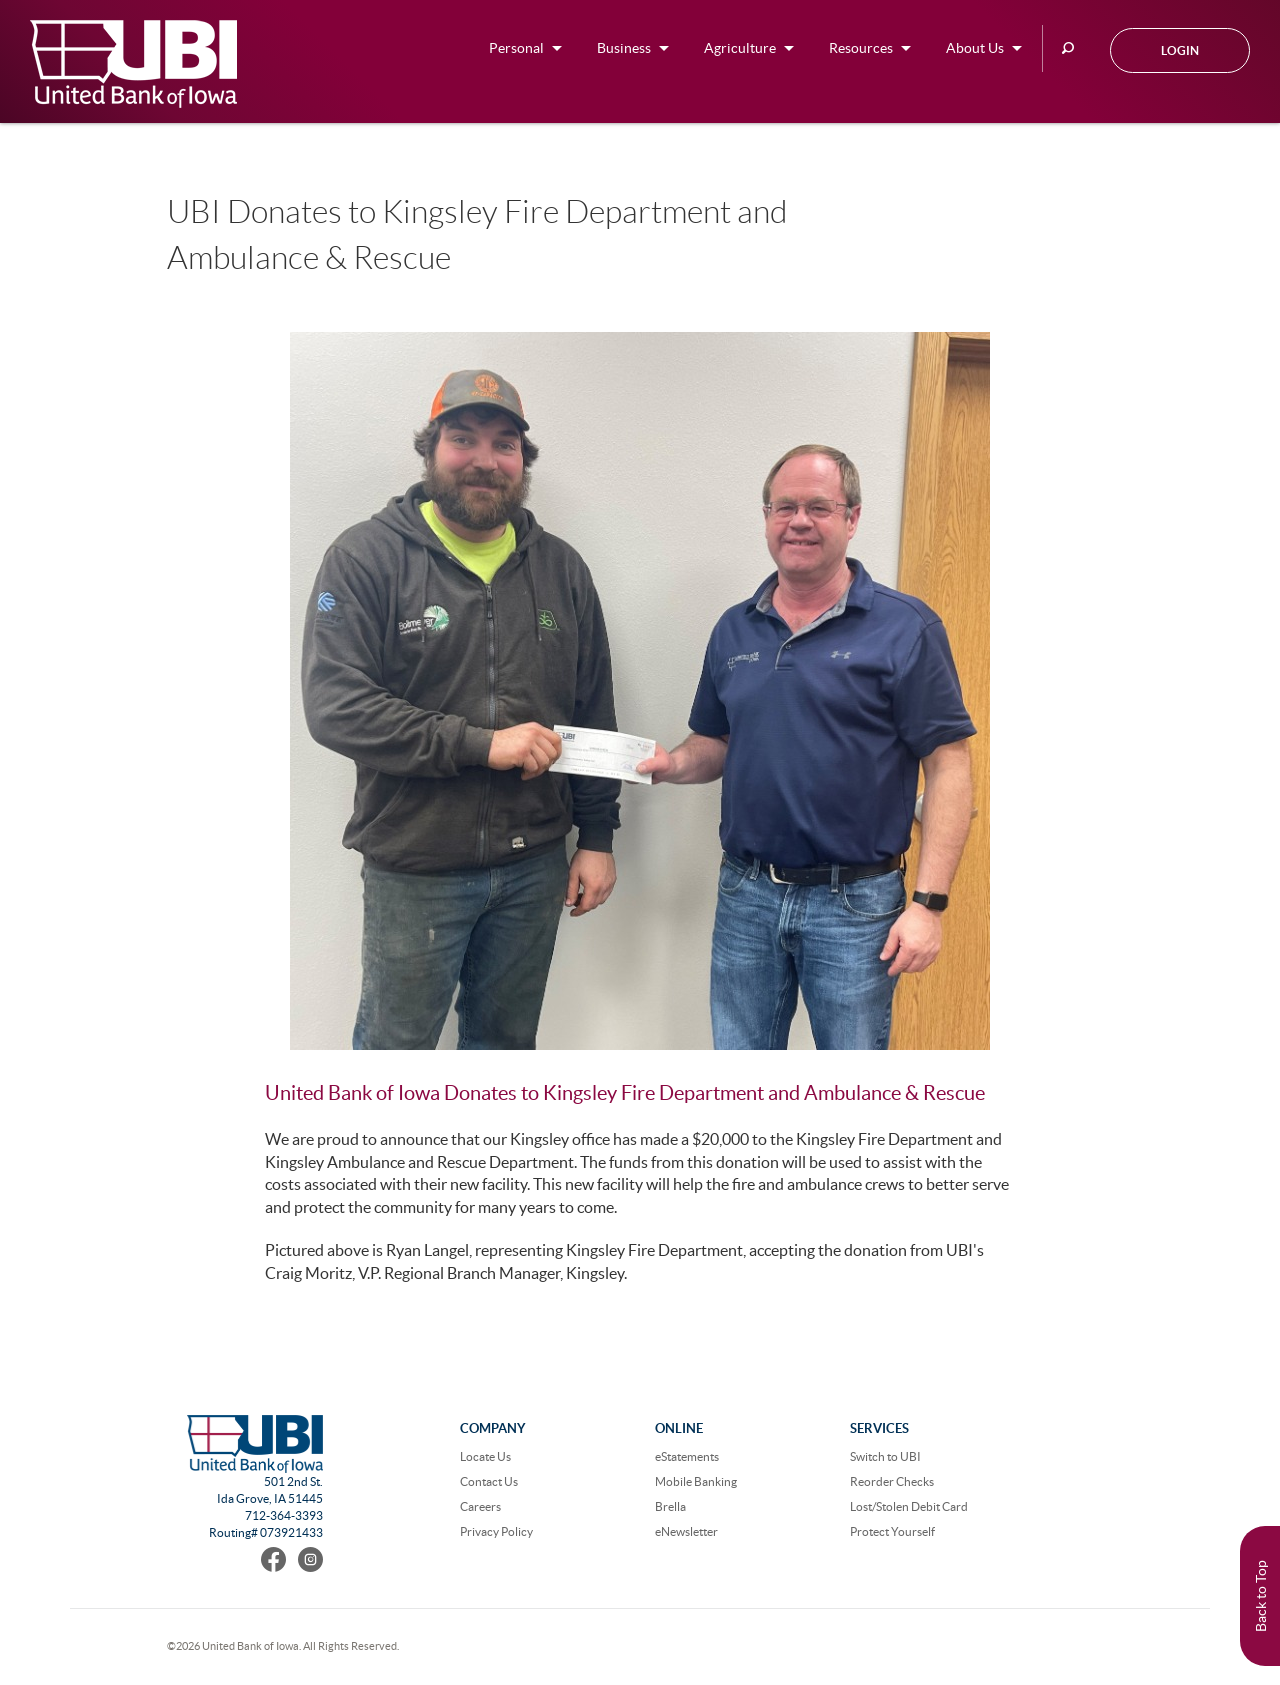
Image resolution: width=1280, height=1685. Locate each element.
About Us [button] (975, 48)
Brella (670, 1506)
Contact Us (489, 1481)
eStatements (687, 1456)
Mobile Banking (696, 1481)
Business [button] (624, 48)
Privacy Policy (496, 1531)
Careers (480, 1506)
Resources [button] (861, 48)
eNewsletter (686, 1531)
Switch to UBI (885, 1456)
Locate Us (485, 1456)
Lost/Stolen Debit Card (909, 1506)
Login (1180, 50)
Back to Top (1261, 1596)
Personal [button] (516, 48)
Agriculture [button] (740, 48)
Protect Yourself (892, 1531)
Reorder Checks (892, 1481)
